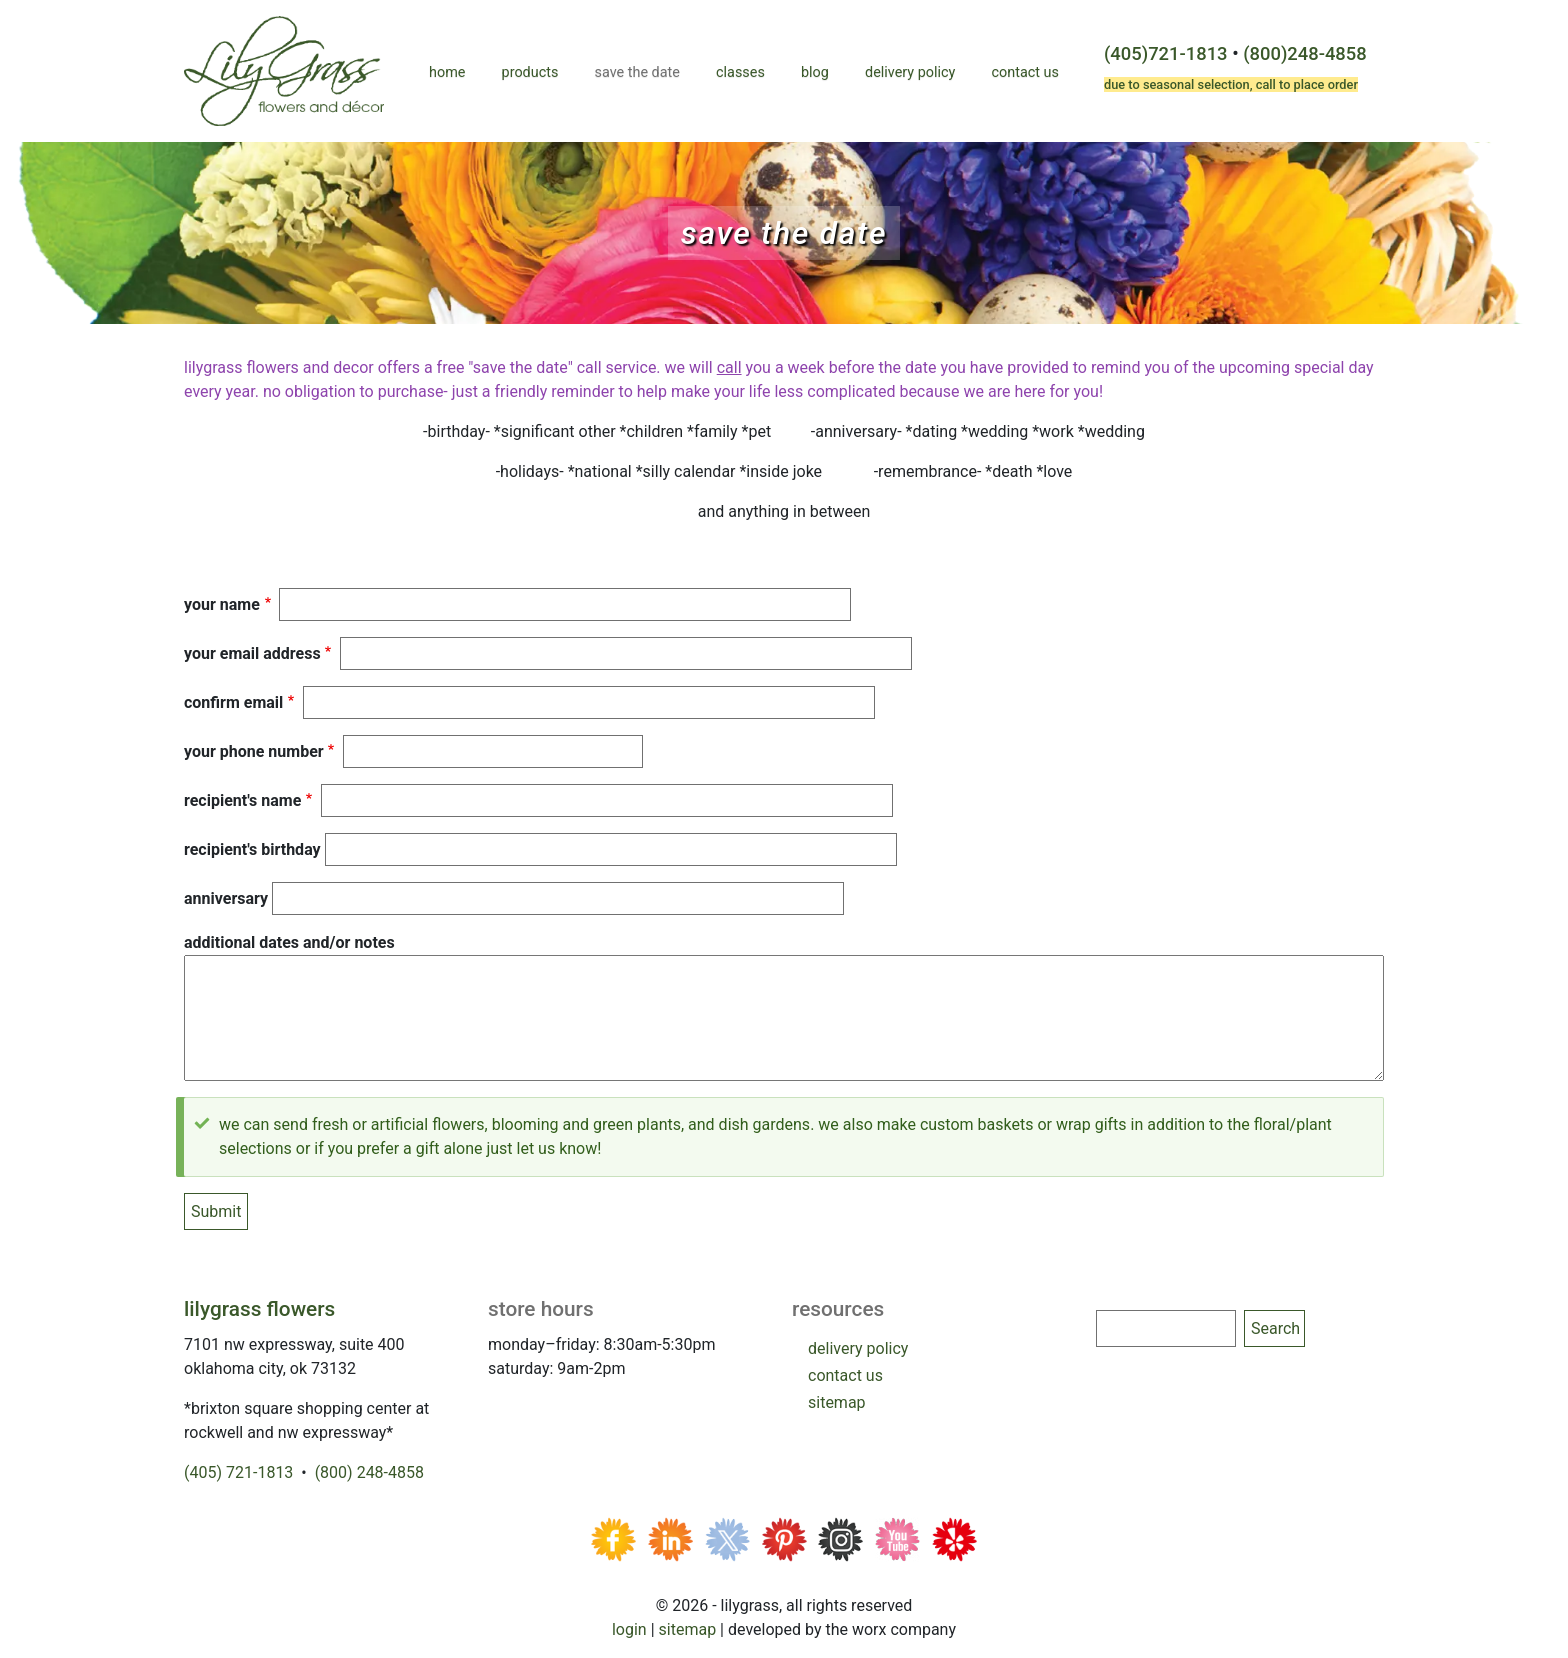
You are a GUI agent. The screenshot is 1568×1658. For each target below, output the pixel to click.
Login (629, 1629)
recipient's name (242, 800)
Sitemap (688, 1629)
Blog (815, 72)
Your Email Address (252, 653)
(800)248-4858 (1305, 53)
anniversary (226, 898)
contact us (845, 1375)
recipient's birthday (252, 849)
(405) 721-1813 (238, 1472)
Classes (740, 72)
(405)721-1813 (1166, 53)
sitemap (837, 1402)
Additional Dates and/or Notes (289, 942)
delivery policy (858, 1348)
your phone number (254, 751)
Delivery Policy (910, 72)
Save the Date (637, 72)
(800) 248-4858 (369, 1472)
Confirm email (233, 702)
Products (530, 72)
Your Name (222, 604)
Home (447, 72)
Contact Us (1025, 72)
